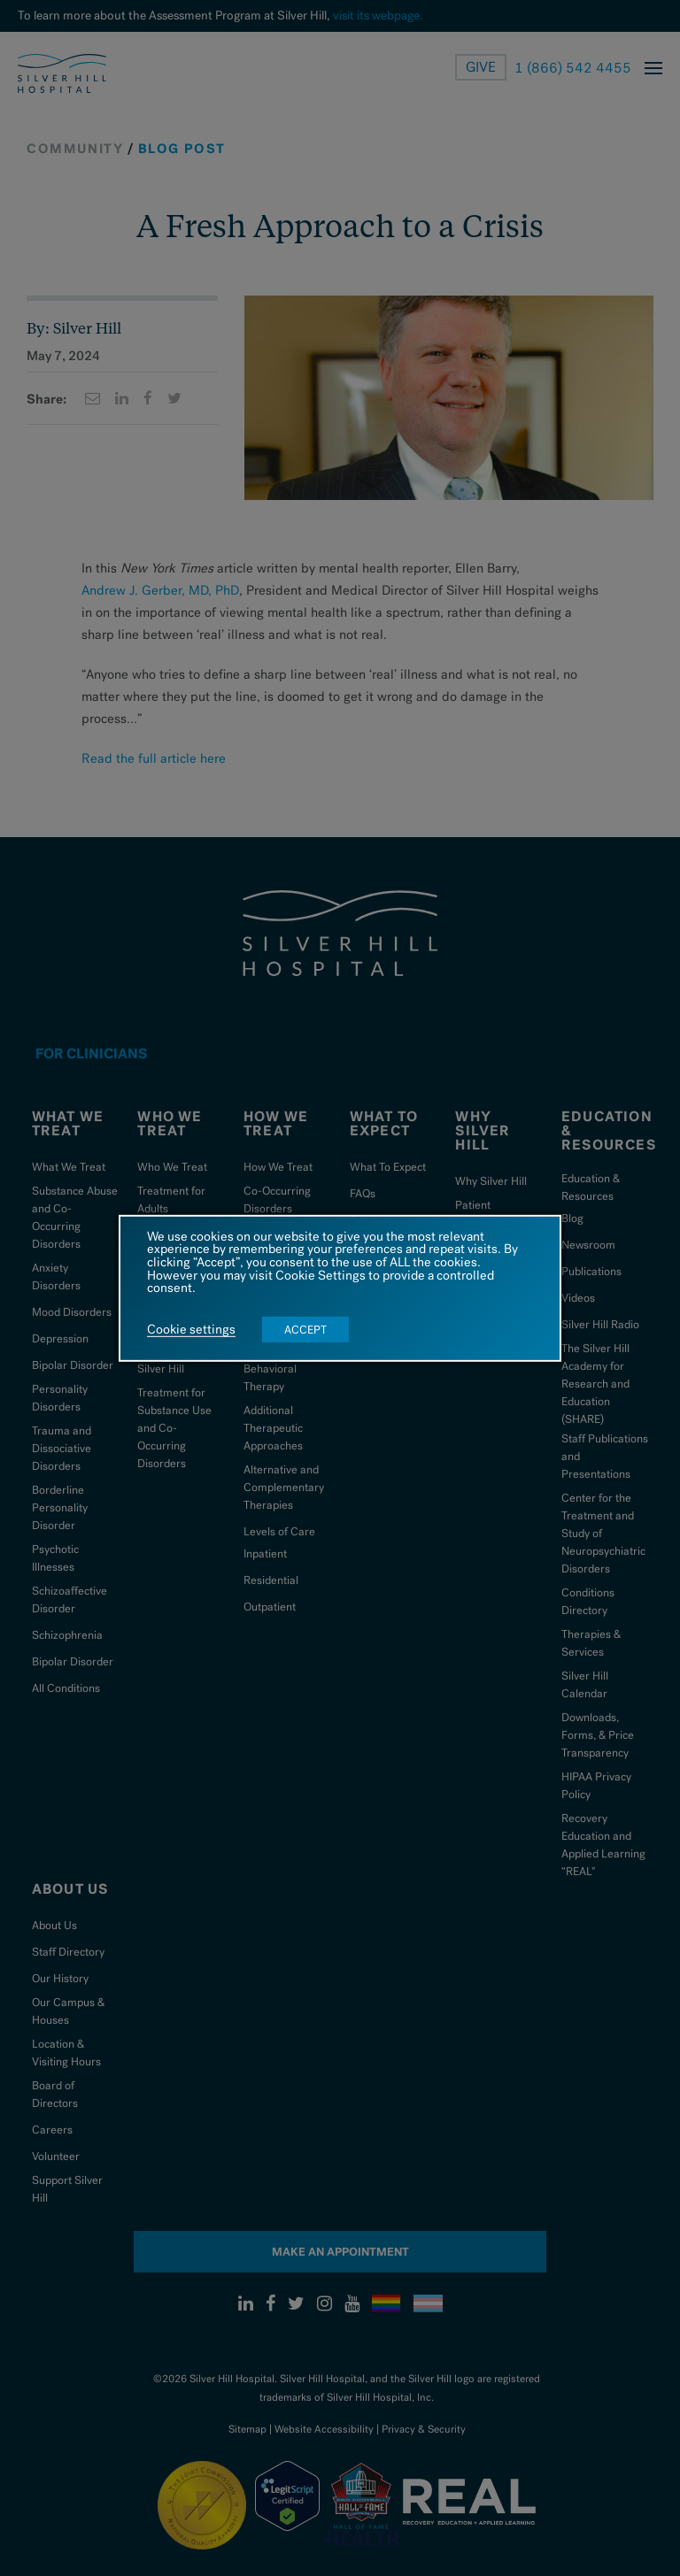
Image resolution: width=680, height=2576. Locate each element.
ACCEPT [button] (305, 1329)
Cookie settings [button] (191, 1330)
